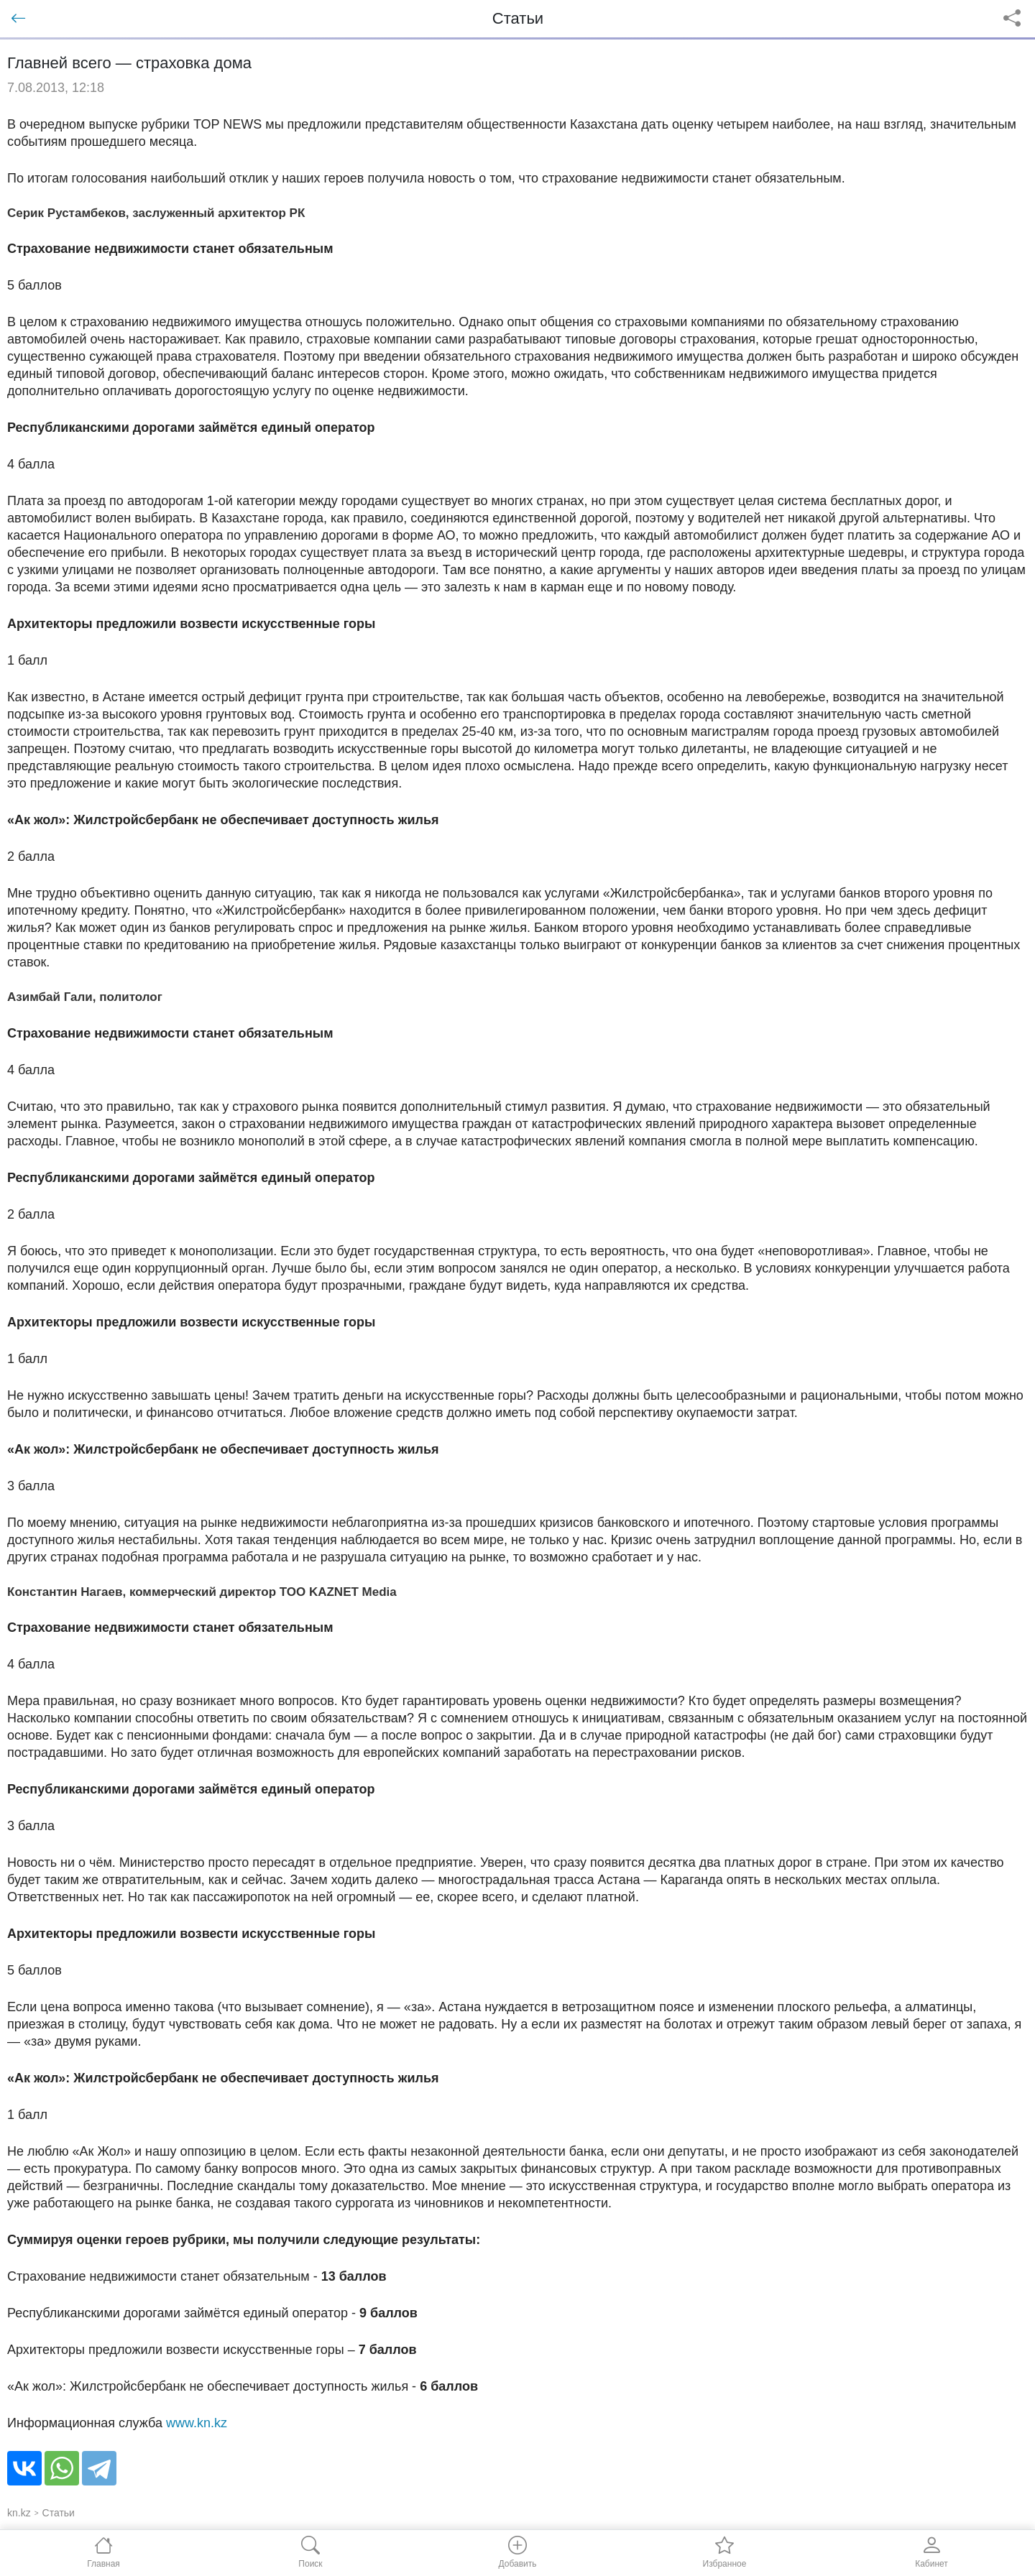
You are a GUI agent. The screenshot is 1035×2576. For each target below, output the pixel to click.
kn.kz (19, 2513)
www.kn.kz (196, 2423)
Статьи (58, 2513)
